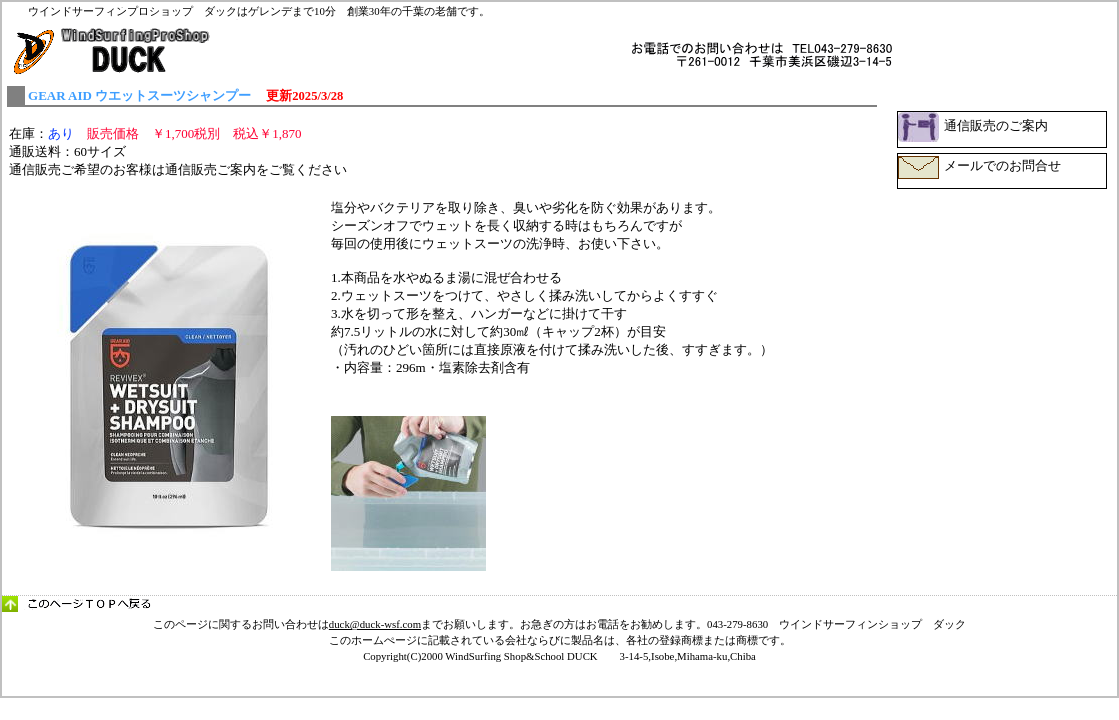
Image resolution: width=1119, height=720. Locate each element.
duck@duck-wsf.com (375, 624)
